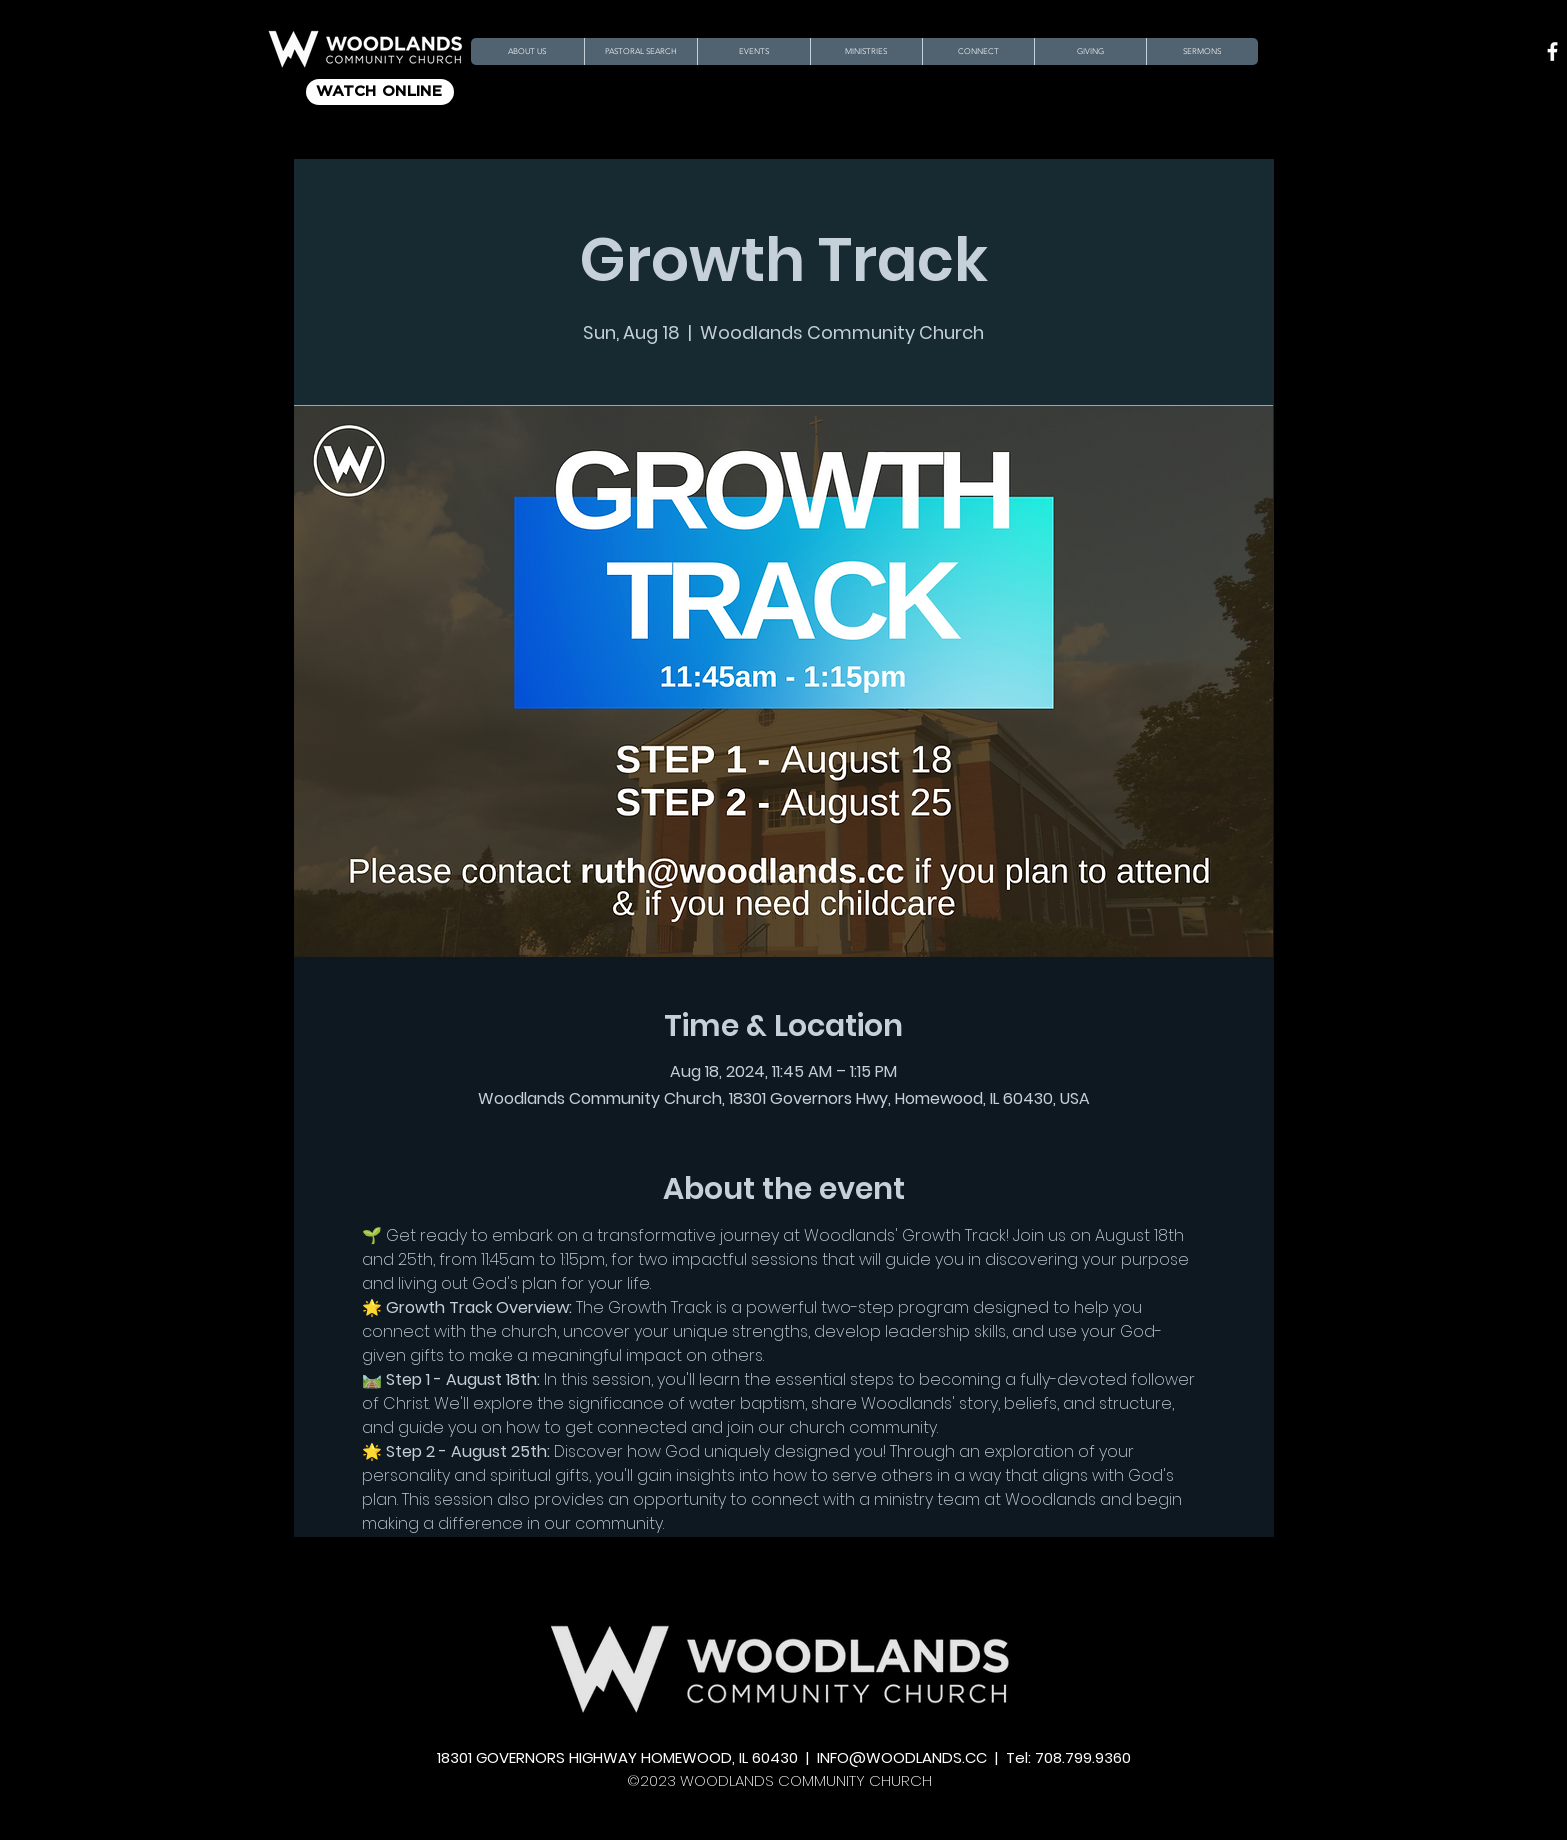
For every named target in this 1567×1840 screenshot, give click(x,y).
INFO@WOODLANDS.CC (902, 1757)
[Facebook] (1552, 51)
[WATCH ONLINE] (380, 92)
